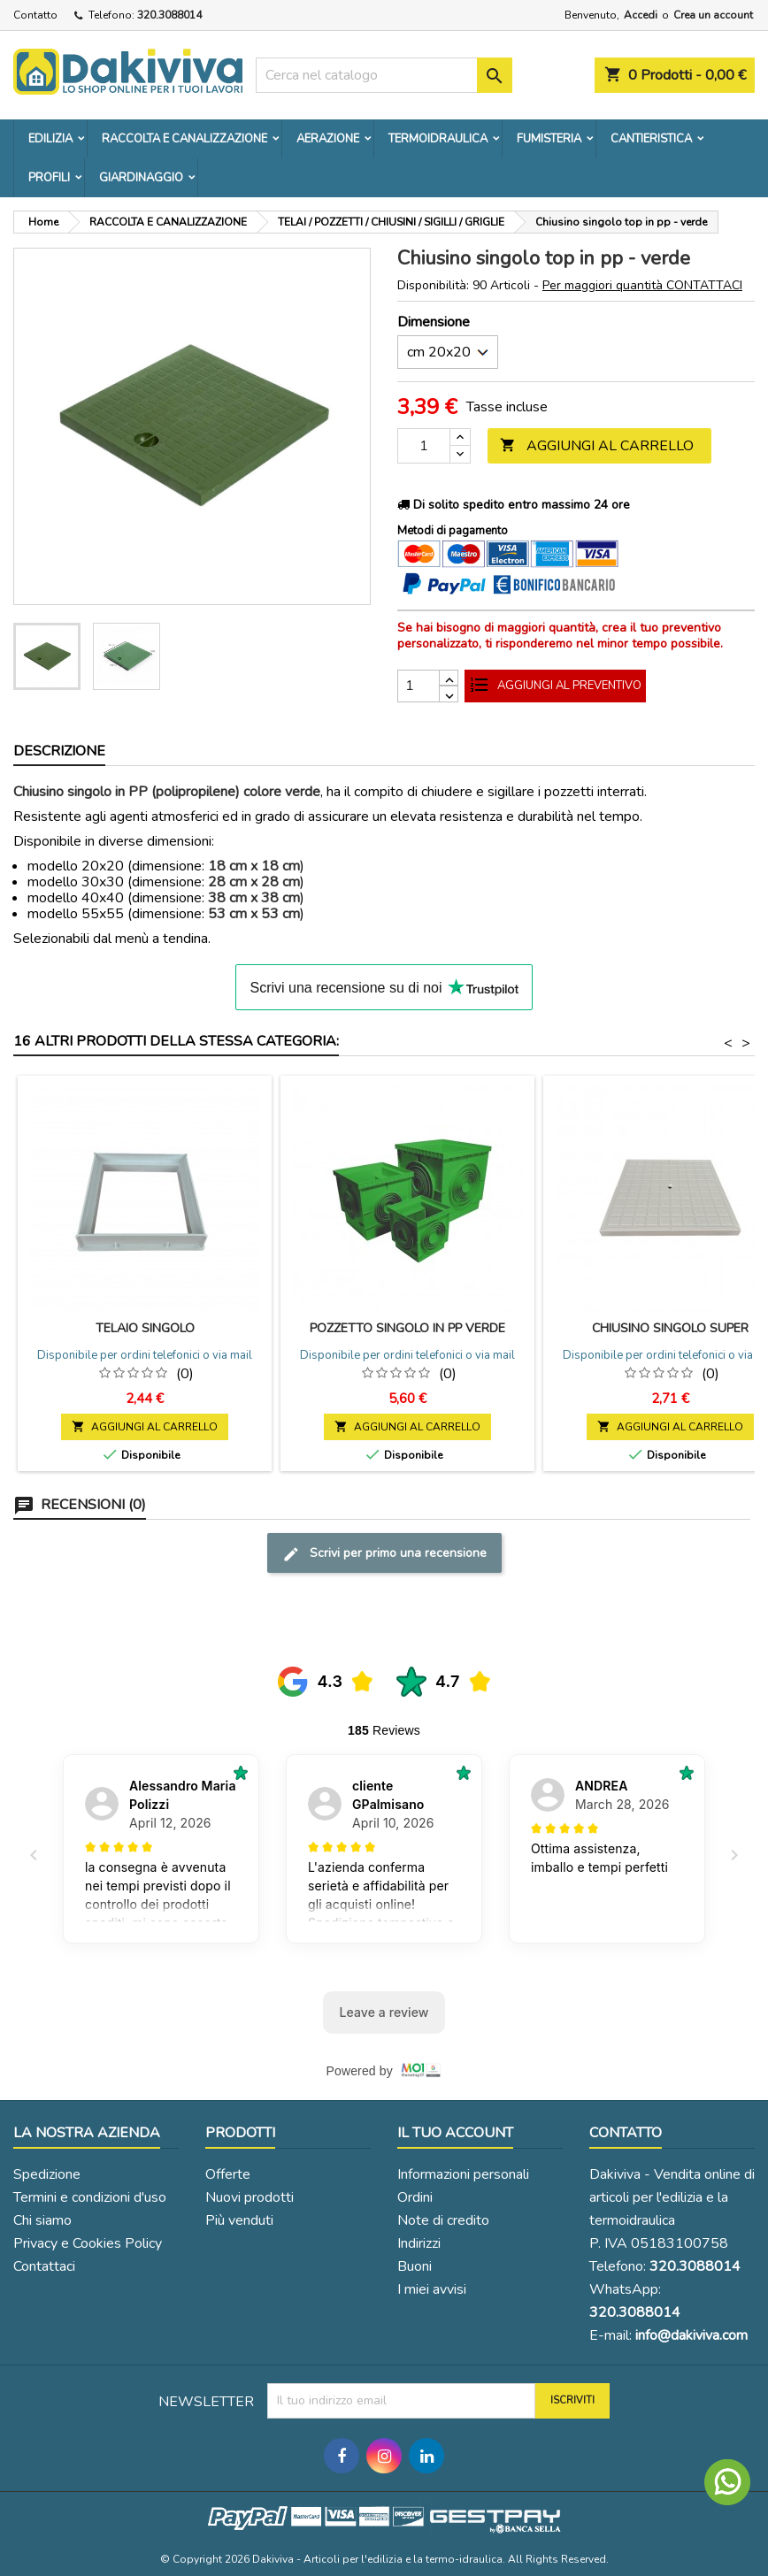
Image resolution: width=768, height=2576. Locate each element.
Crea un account (713, 15)
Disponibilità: (433, 286)
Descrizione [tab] (59, 751)
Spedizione (47, 2174)
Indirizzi (419, 2243)
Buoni (414, 2266)
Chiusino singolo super (670, 1328)
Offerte (227, 2174)
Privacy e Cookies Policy (87, 2243)
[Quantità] (423, 446)
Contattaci (44, 2266)
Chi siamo (42, 2220)
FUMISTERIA (549, 139)
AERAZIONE (327, 139)
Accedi (640, 15)
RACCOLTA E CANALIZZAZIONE (184, 139)
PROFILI (49, 178)
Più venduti (239, 2220)
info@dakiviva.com (691, 2335)
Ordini (415, 2197)
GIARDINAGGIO (141, 178)
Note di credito (443, 2220)
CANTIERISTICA (651, 139)
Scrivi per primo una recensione (384, 1554)
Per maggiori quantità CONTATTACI (642, 285)
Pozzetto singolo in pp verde (407, 1328)
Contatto (35, 15)
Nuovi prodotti (249, 2197)
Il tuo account (455, 2133)
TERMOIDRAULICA (438, 139)
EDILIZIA (50, 139)
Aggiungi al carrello (597, 446)
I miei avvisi (431, 2289)
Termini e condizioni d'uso (89, 2197)
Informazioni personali (463, 2174)
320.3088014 (169, 15)
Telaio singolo (145, 1328)
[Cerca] (383, 75)
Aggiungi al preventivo (555, 686)
